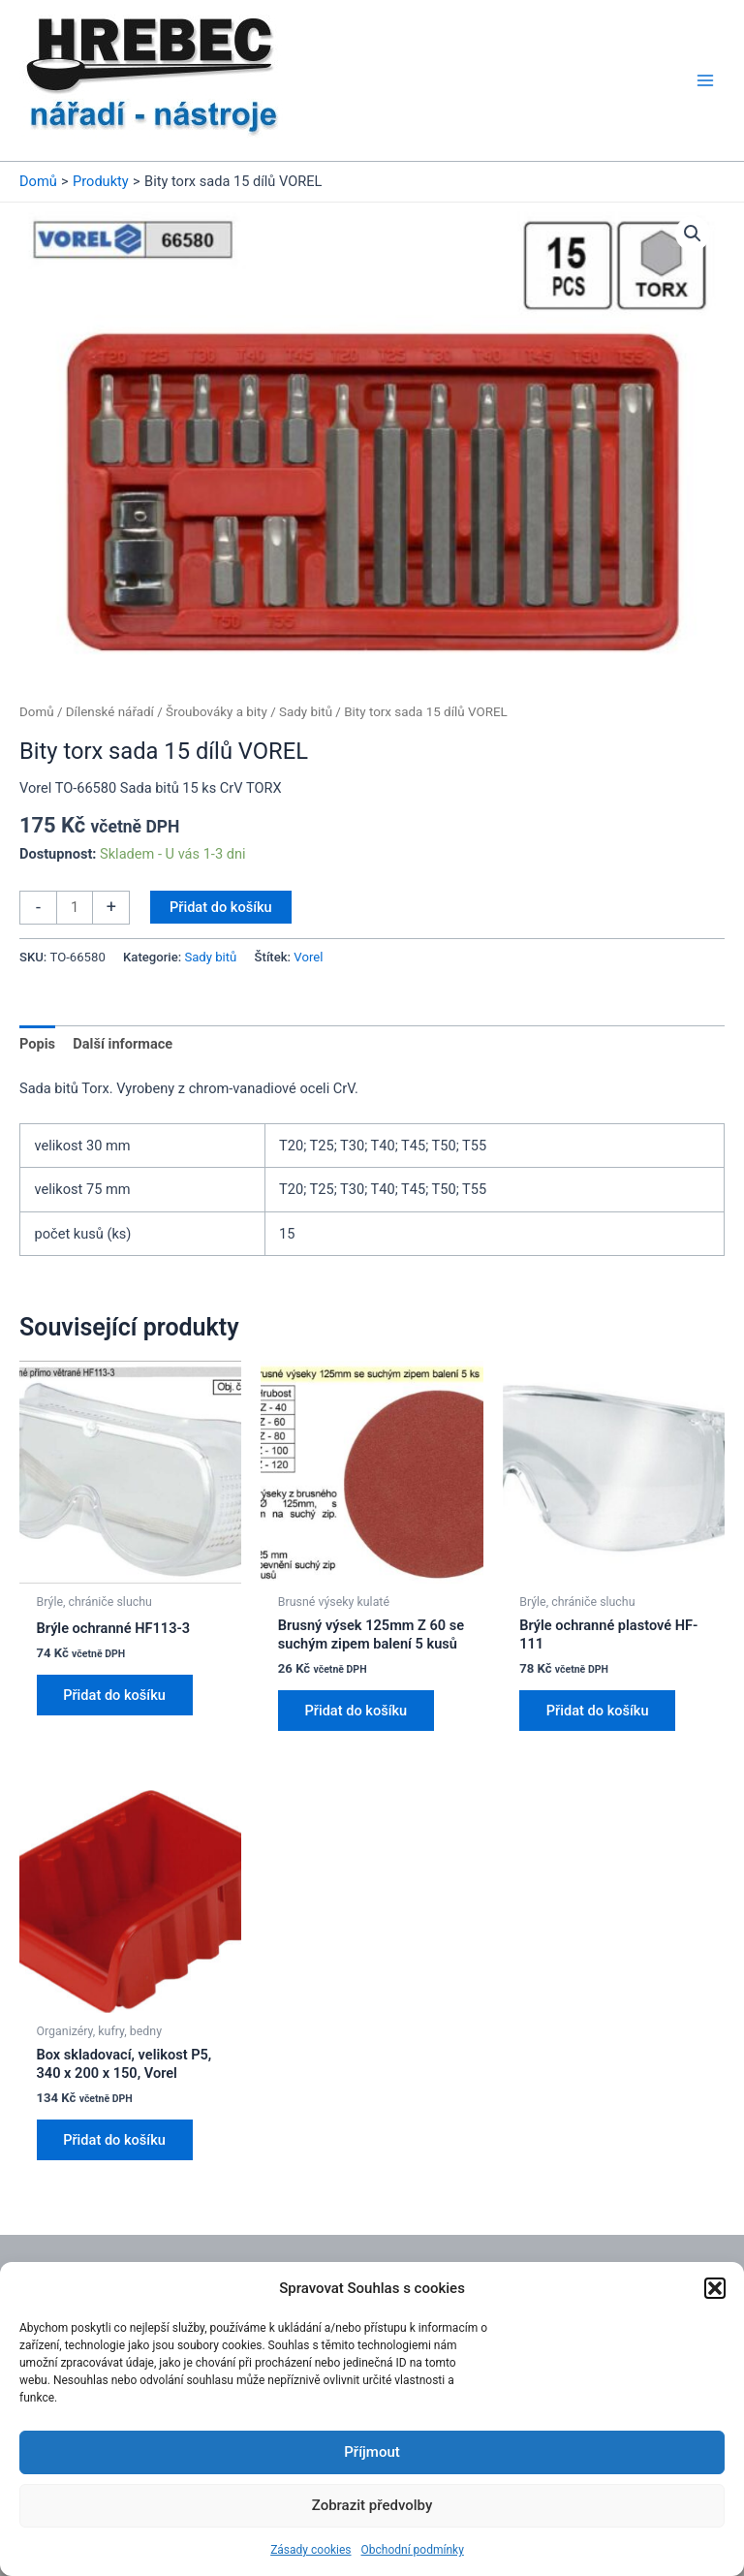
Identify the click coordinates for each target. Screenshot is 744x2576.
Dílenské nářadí (110, 712)
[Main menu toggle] (705, 80)
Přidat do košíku (221, 907)
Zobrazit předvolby (372, 2505)
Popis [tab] (37, 1043)
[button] (715, 2288)
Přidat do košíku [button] (115, 1695)
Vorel (308, 957)
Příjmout (371, 2452)
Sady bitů (305, 712)
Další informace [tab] (122, 1043)
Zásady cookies (310, 2550)
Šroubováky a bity (216, 712)
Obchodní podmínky (412, 2550)
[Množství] (74, 908)
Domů (36, 712)
